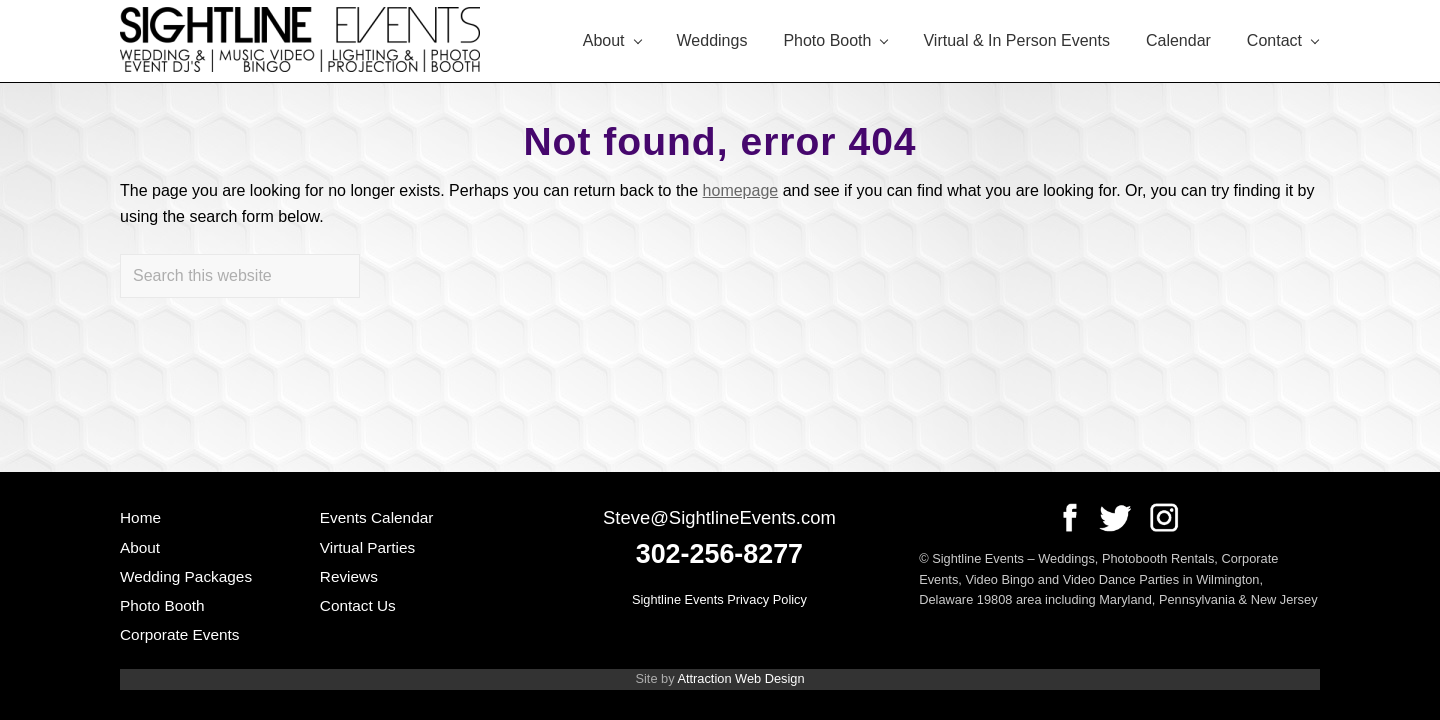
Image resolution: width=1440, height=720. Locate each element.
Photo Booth (162, 605)
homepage (741, 190)
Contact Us (358, 605)
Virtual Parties (367, 547)
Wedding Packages (186, 576)
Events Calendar (377, 517)
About (140, 547)
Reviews (349, 576)
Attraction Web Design (740, 678)
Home (140, 517)
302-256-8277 (719, 554)
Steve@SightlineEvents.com (719, 517)
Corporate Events (180, 634)
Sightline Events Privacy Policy (719, 599)
